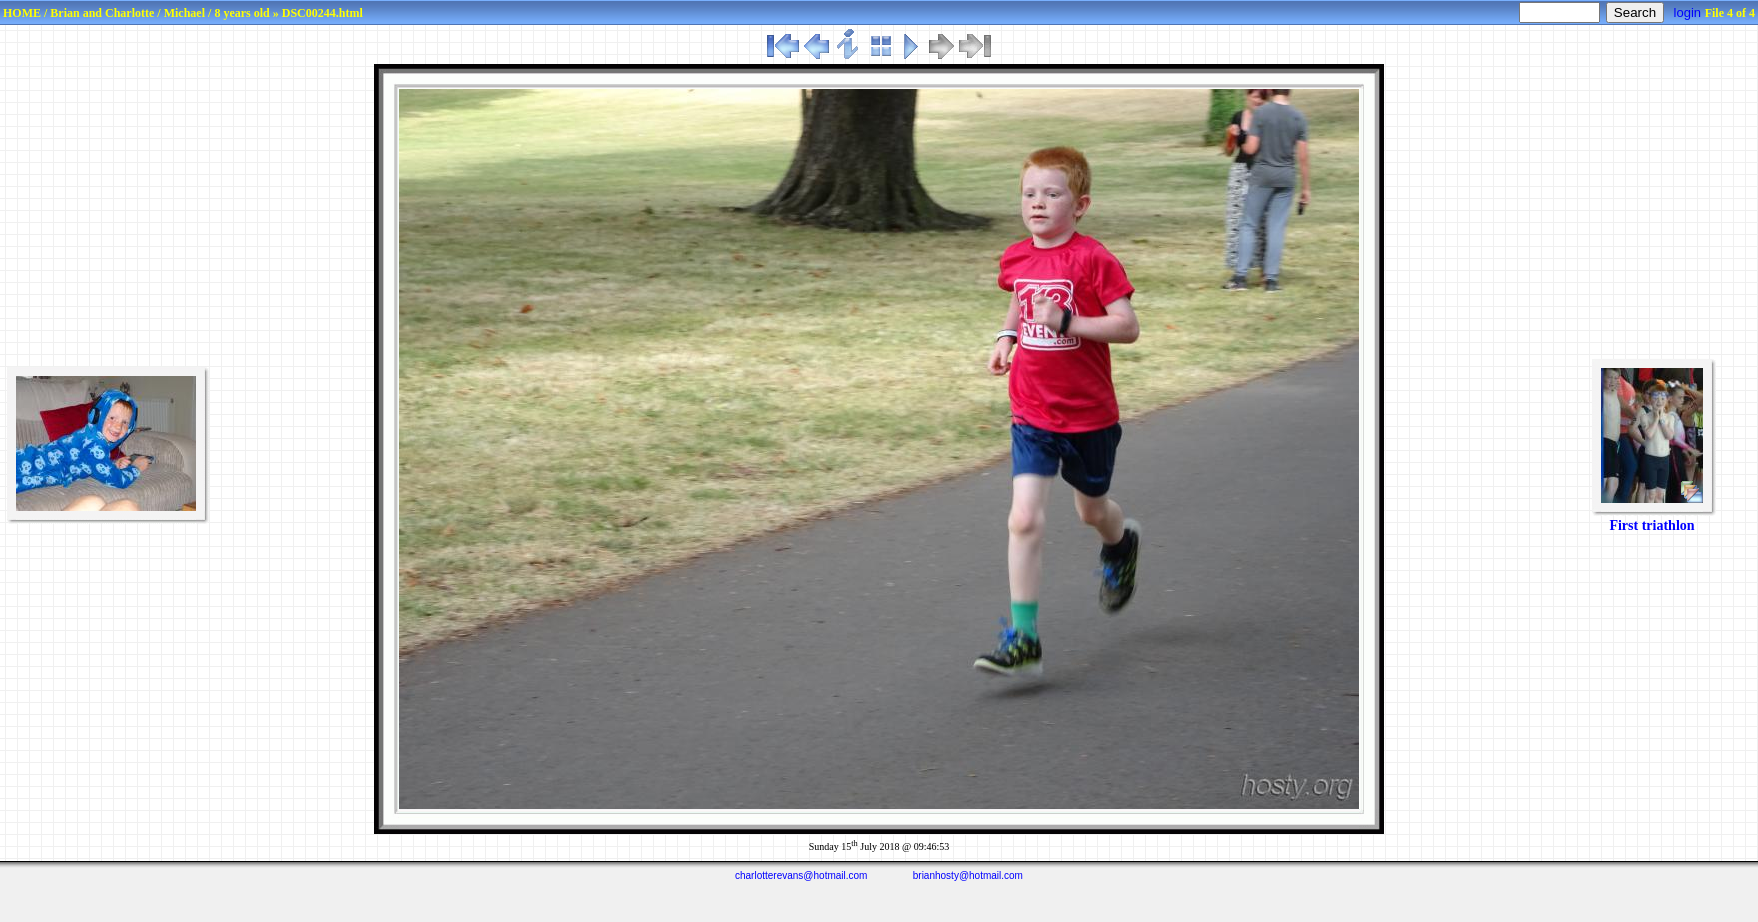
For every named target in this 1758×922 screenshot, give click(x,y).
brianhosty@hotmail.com (968, 875)
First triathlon (1651, 525)
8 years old (241, 13)
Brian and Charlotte (102, 13)
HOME (22, 13)
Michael (184, 13)
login (1687, 12)
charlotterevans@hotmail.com (801, 875)
